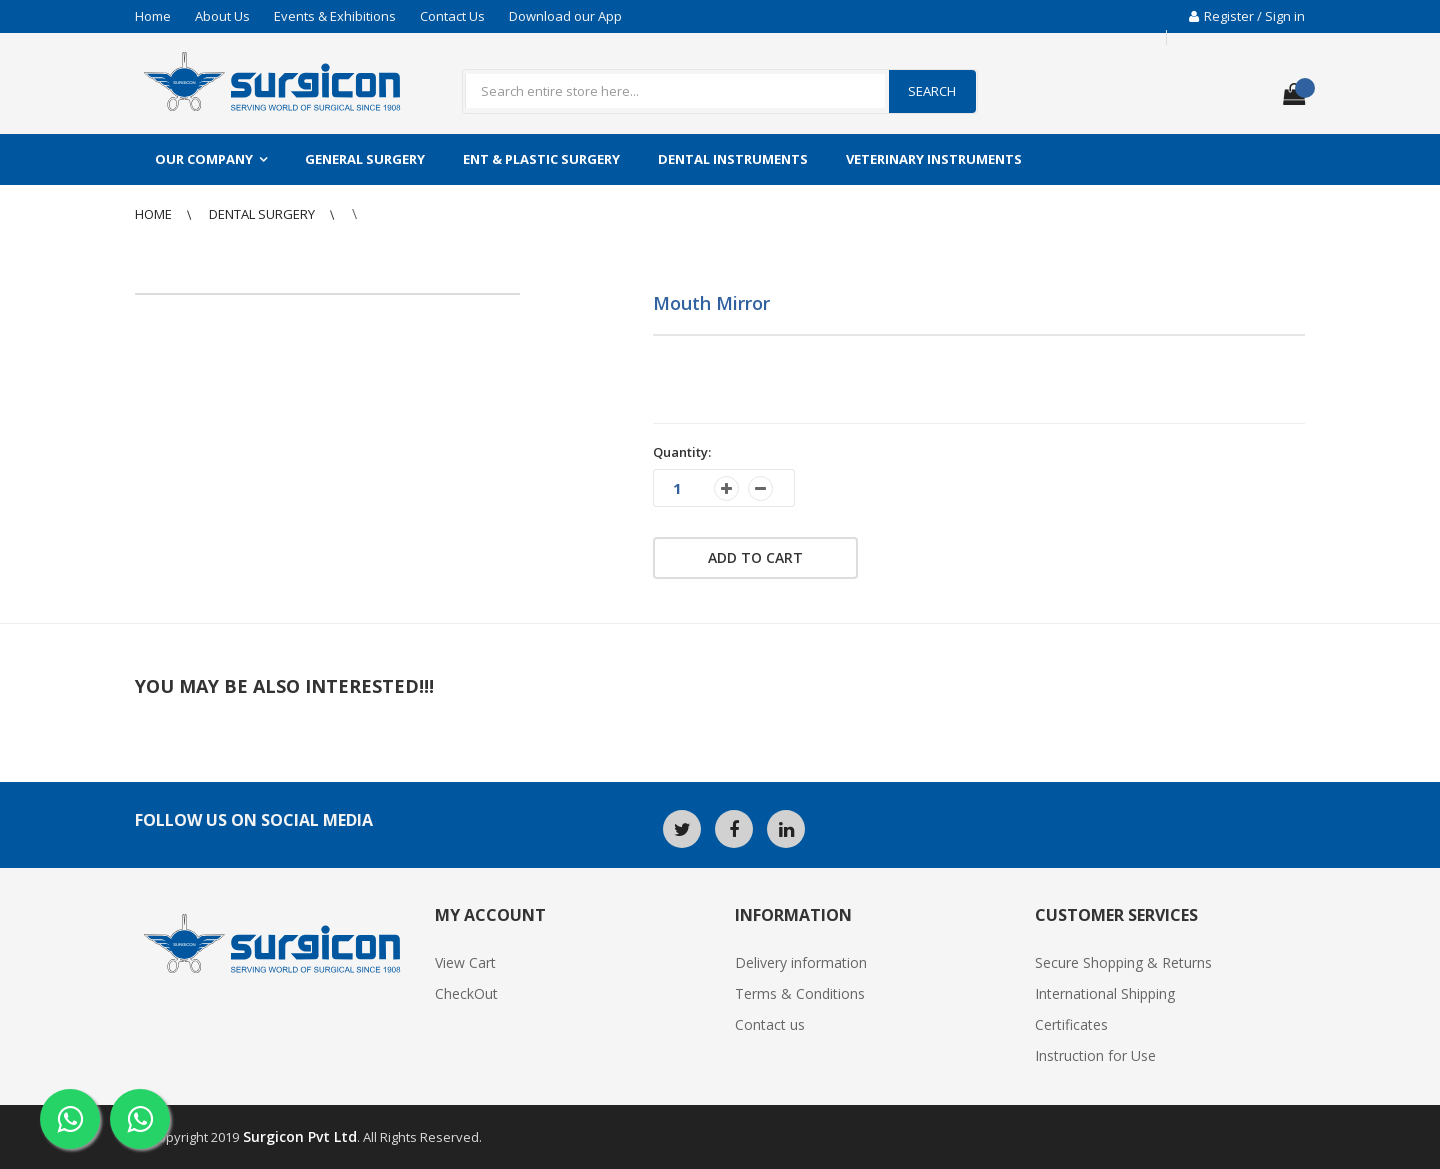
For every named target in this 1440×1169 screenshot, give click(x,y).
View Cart (465, 962)
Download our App (565, 16)
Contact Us (452, 16)
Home (153, 16)
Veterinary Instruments (934, 159)
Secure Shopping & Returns (1123, 962)
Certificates (1071, 1024)
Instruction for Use (1095, 1055)
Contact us (770, 1024)
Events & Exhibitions (335, 16)
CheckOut (466, 993)
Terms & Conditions (800, 993)
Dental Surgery (263, 214)
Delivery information (801, 962)
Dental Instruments (733, 159)
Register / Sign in (1247, 16)
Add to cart (755, 557)
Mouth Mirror (711, 303)
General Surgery (365, 159)
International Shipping (1105, 993)
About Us (222, 16)
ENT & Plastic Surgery (541, 159)
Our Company (204, 159)
